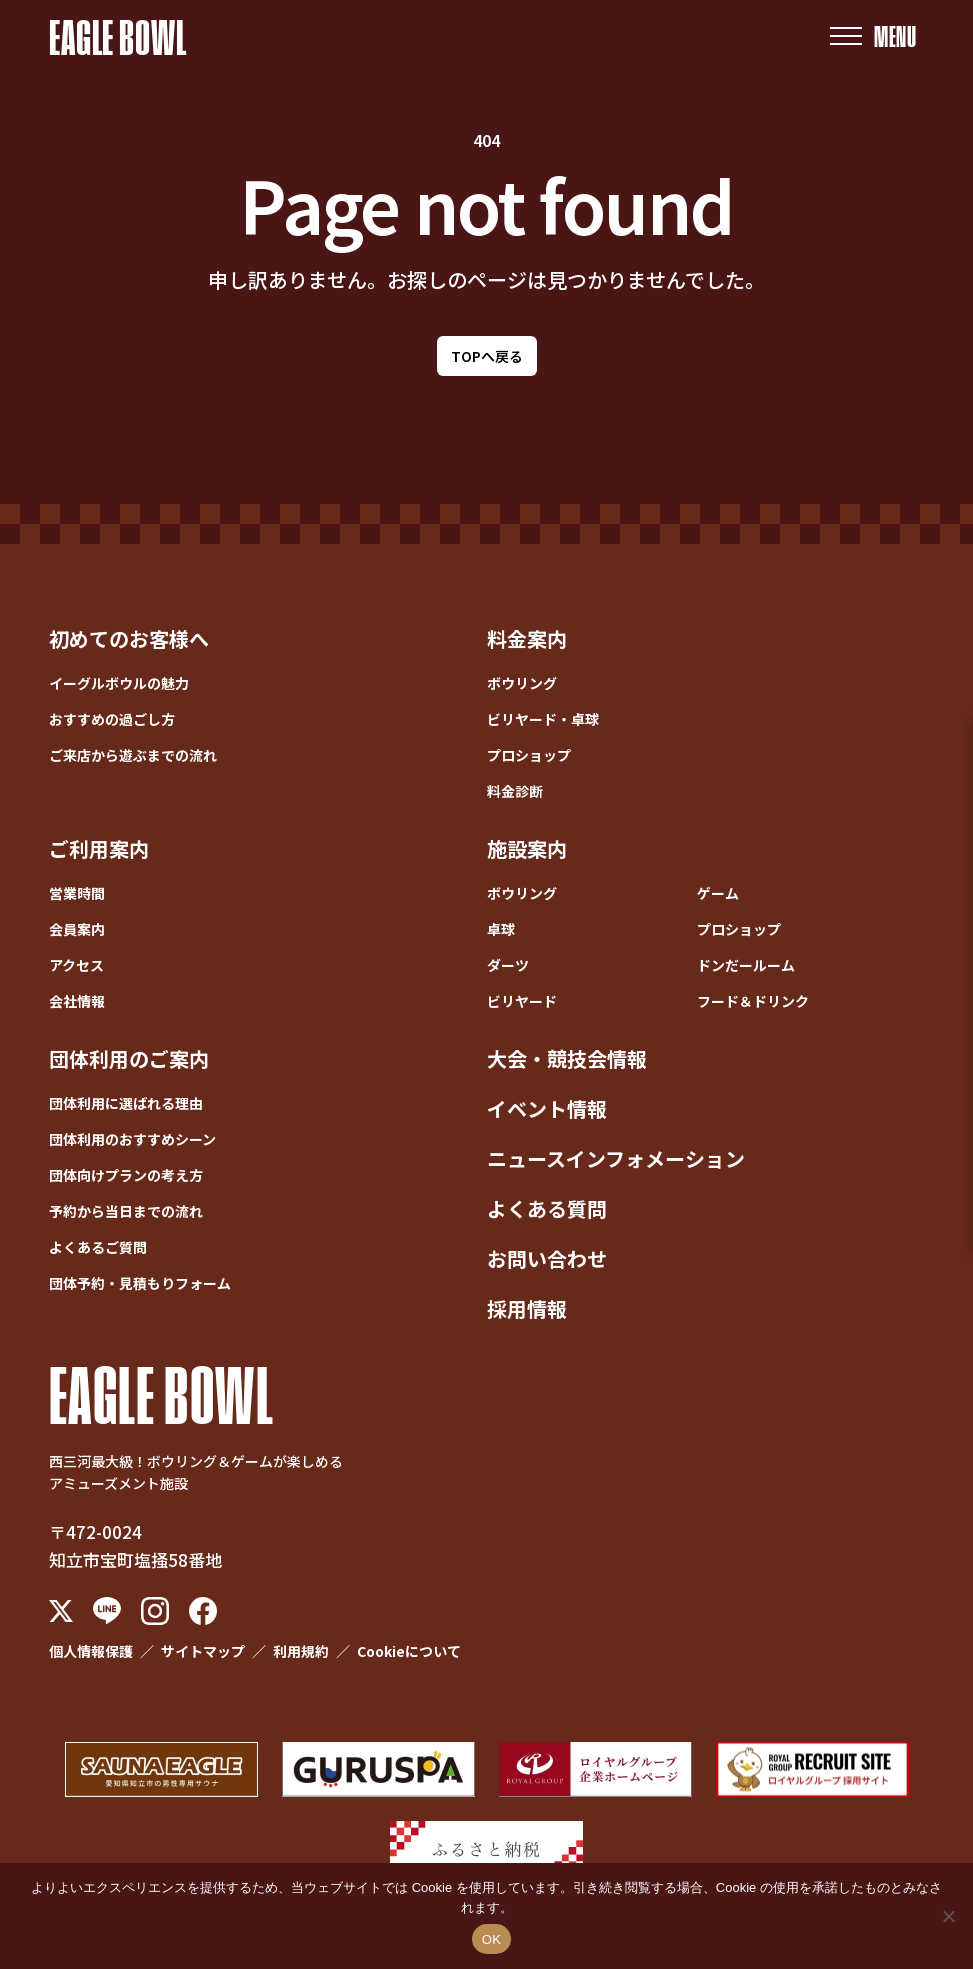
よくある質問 (547, 1208)
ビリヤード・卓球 (543, 719)
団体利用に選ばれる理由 (126, 1103)
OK (491, 1939)
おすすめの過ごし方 (112, 719)
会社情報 (77, 1001)
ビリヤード (522, 1001)
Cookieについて (409, 1651)
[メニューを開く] (873, 36)
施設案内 (527, 848)
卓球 (501, 929)
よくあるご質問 (98, 1247)
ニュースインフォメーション (616, 1158)
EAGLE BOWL (118, 36)
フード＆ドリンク (753, 1001)
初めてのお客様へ (129, 638)
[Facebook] (203, 1611)
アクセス (76, 965)
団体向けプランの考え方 (126, 1175)
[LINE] (107, 1610)
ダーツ (508, 965)
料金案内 (527, 638)
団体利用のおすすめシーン (132, 1139)
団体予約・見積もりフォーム (140, 1283)
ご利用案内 (99, 848)
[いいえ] (948, 1916)
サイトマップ (203, 1651)
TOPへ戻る (487, 356)
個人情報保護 (91, 1651)
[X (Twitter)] (61, 1611)
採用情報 (527, 1308)
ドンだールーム (746, 965)
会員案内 (77, 929)
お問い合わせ (547, 1258)
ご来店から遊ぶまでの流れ (133, 755)
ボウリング (522, 683)
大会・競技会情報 (567, 1058)
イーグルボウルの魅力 (119, 683)
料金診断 (515, 791)
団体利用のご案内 (129, 1058)
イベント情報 (547, 1108)
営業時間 (77, 893)
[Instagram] (155, 1611)
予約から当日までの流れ (126, 1211)
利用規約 (301, 1651)
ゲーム (718, 893)
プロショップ (529, 755)
